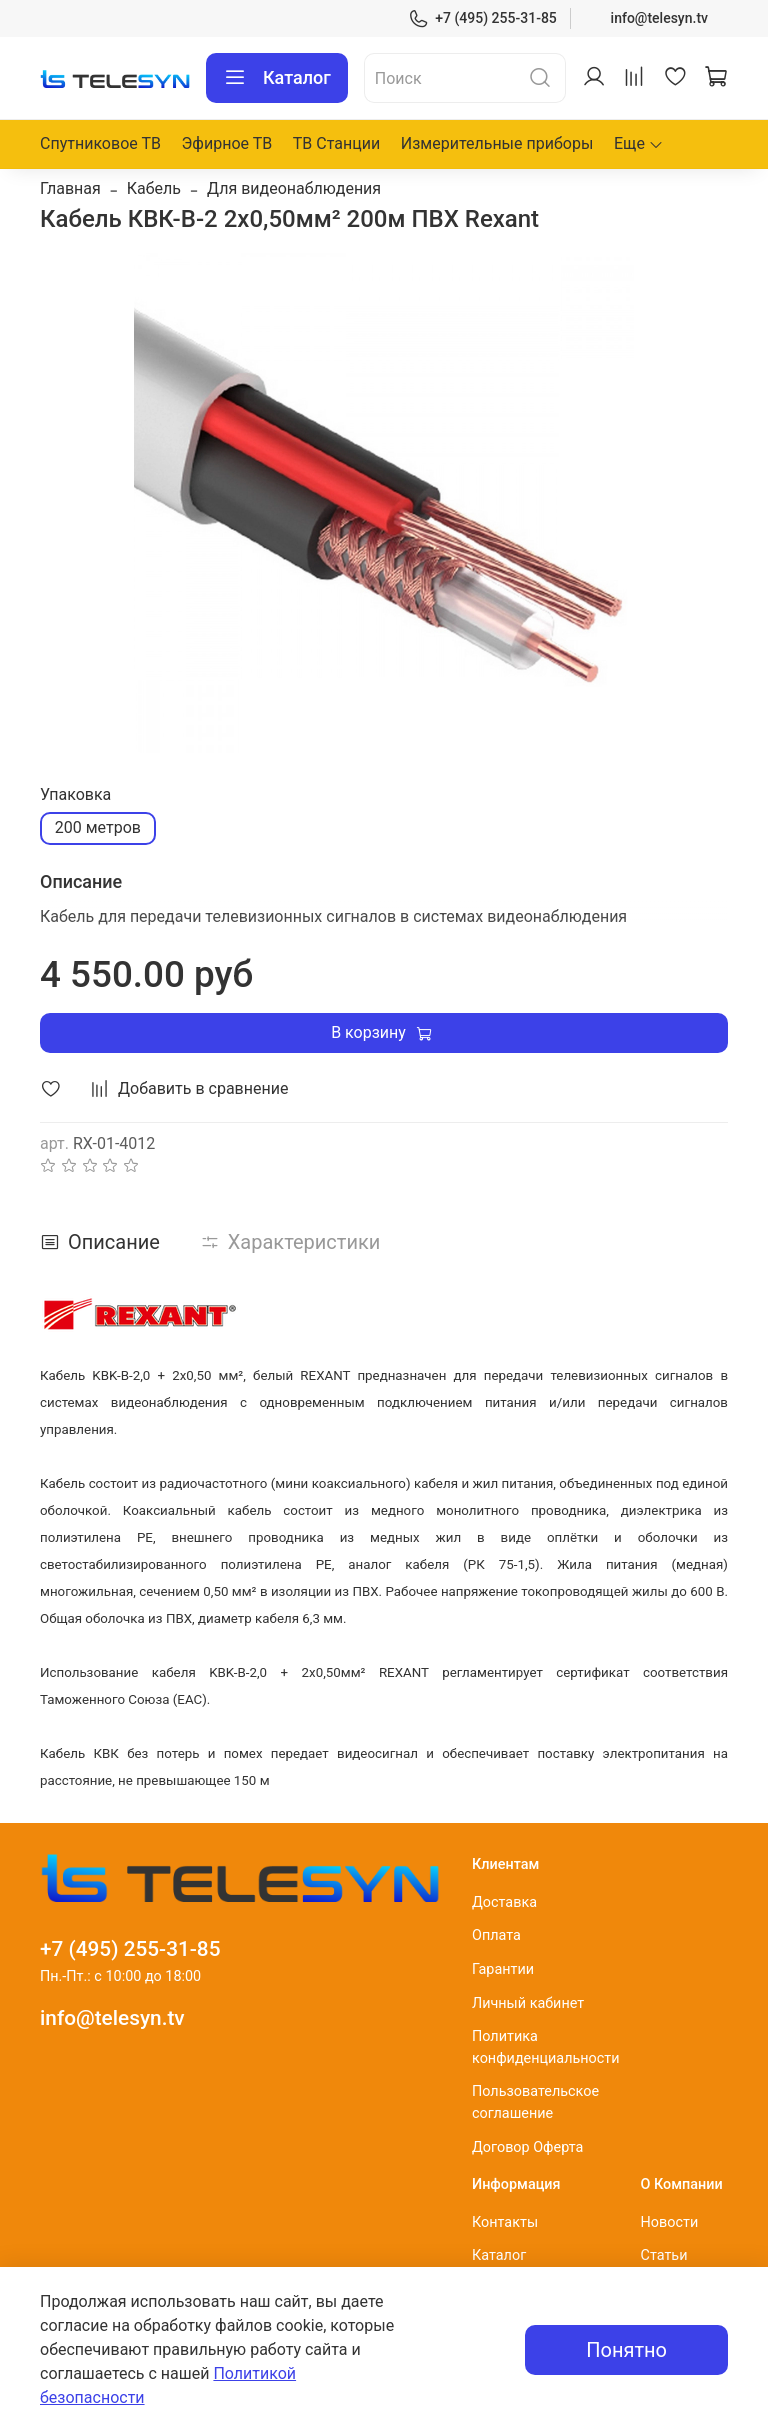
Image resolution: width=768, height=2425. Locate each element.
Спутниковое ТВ (100, 143)
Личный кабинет (528, 2003)
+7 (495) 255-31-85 (482, 18)
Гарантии (503, 1969)
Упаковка (75, 794)
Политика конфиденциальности (546, 2047)
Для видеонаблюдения (294, 188)
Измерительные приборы (497, 143)
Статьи (664, 2255)
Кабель (154, 188)
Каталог (277, 78)
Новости (670, 2222)
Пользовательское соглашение (535, 2102)
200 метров (98, 827)
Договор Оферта (527, 2147)
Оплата (496, 1935)
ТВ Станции (336, 143)
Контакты (505, 2222)
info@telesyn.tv (659, 18)
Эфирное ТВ (227, 143)
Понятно (626, 2350)
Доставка (504, 1902)
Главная (70, 188)
